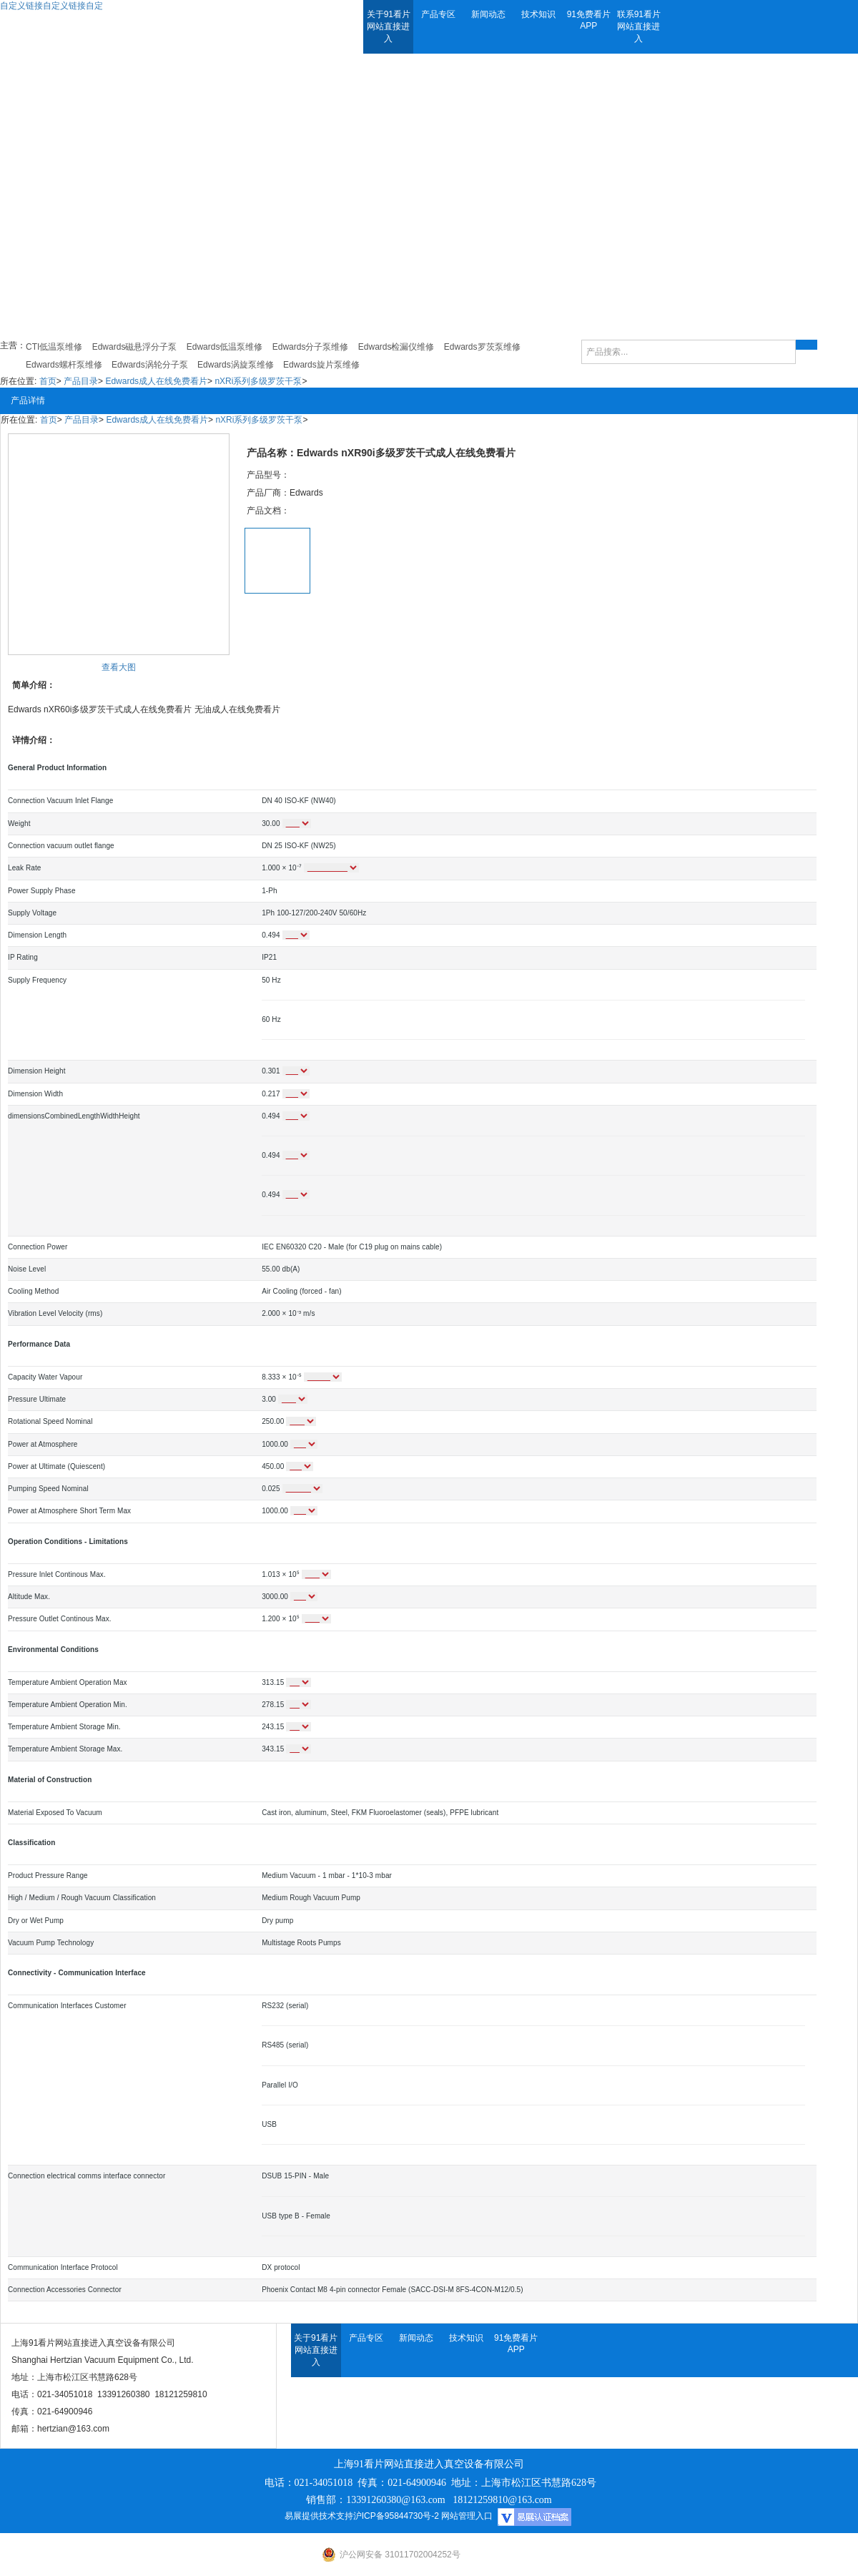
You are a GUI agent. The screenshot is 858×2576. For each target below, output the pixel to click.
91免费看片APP (589, 20)
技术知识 (538, 14)
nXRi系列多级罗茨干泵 (258, 381)
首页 (47, 381)
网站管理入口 (467, 2516)
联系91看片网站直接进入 (639, 26)
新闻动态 (488, 14)
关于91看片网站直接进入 (388, 26)
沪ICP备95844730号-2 (396, 2516)
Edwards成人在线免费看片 (156, 381)
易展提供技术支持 (319, 2516)
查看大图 (119, 667)
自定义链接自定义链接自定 (51, 6)
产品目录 (81, 381)
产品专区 (438, 14)
